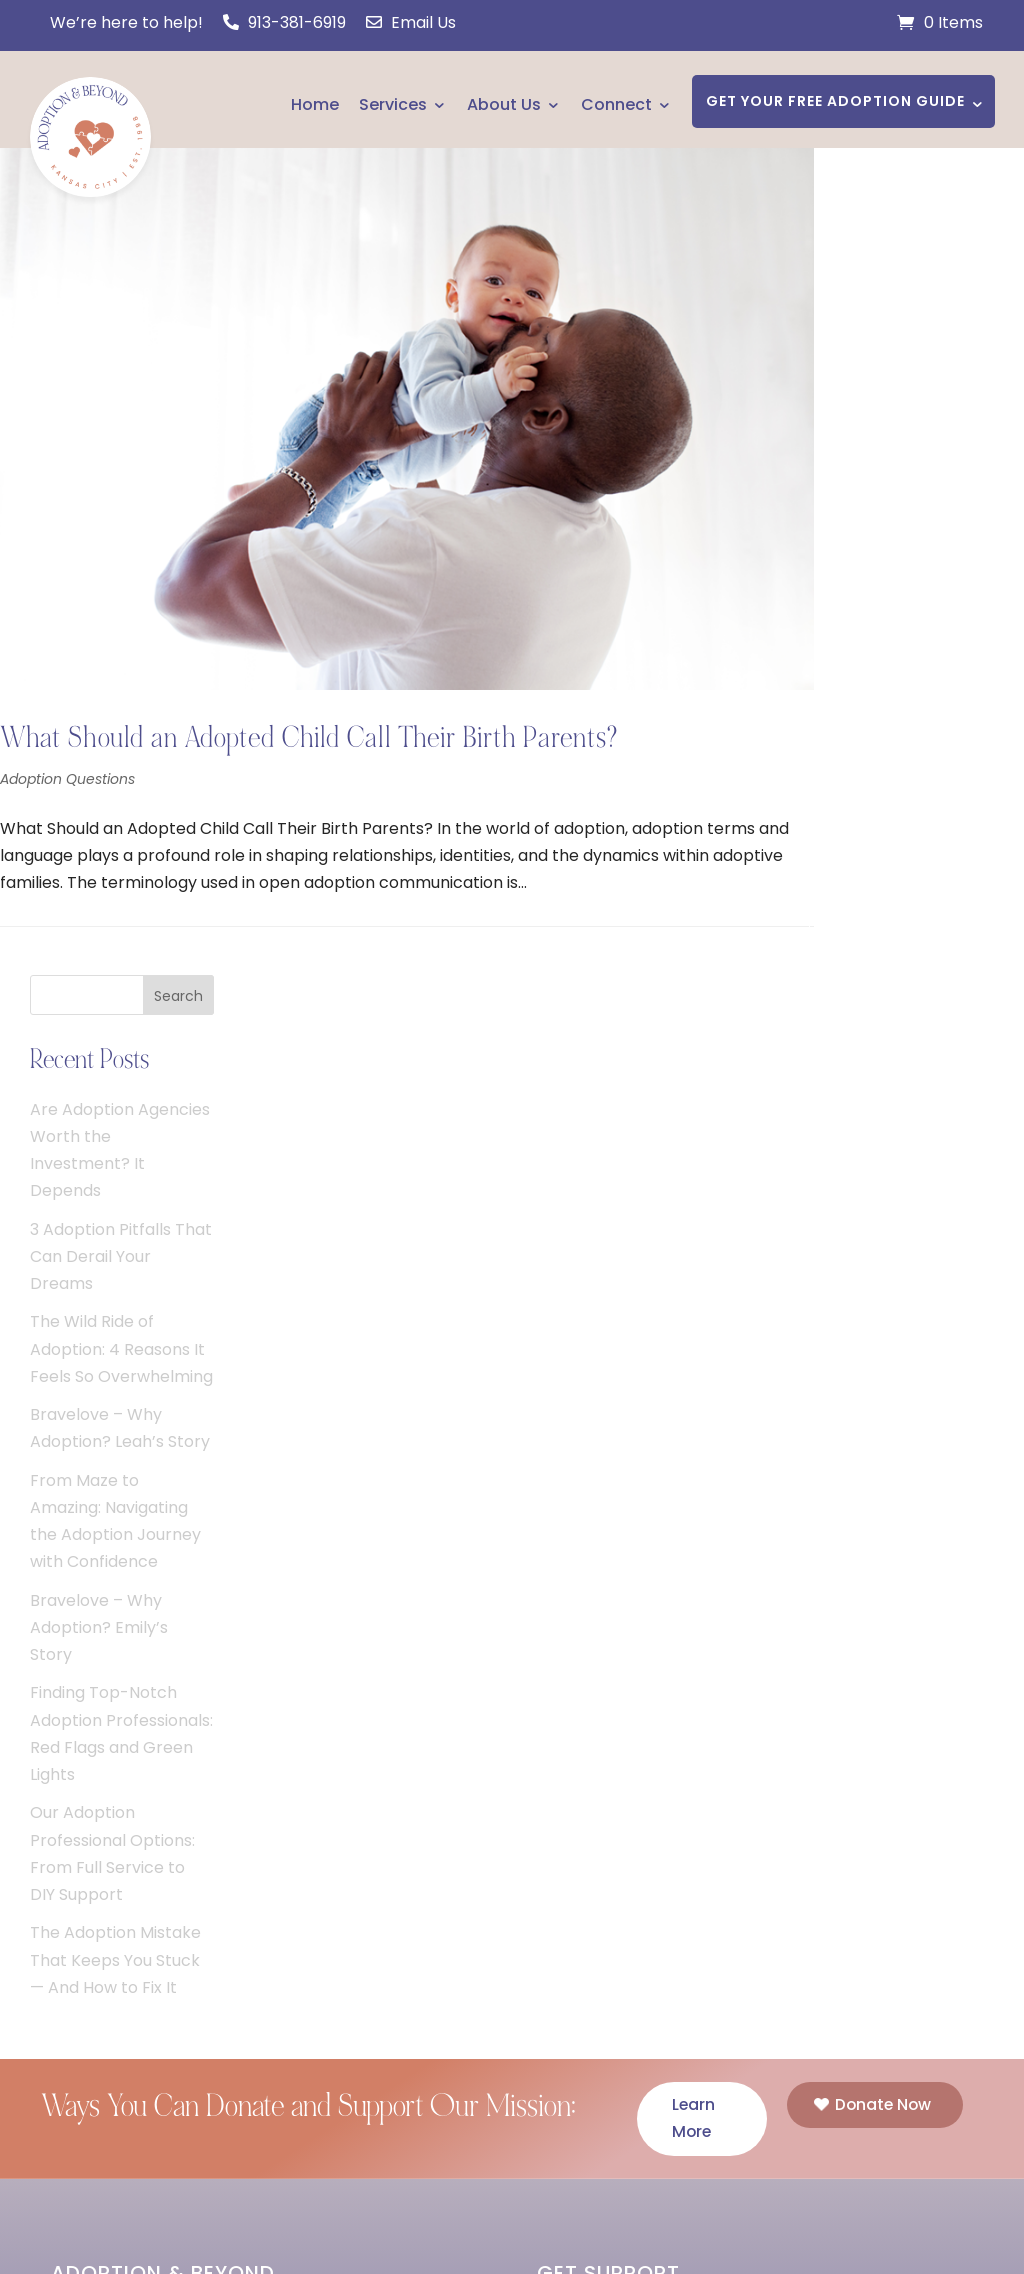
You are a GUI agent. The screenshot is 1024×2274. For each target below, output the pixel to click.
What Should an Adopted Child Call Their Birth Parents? (308, 698)
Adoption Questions (67, 740)
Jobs (70, 2077)
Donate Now (883, 1277)
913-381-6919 (284, 22)
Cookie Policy (802, 2206)
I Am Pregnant (591, 1498)
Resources (91, 1856)
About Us (504, 104)
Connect (616, 104)
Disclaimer (571, 2224)
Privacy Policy (679, 2206)
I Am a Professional (610, 1608)
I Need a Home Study (618, 1535)
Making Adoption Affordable (161, 1966)
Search (988, 169)
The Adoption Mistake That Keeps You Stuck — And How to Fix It (925, 1132)
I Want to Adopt (598, 1571)
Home (315, 104)
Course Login (101, 2040)
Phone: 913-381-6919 (626, 1935)
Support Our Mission (128, 2003)
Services (393, 104)
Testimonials (99, 1819)
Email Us (411, 22)
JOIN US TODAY (147, 1680)
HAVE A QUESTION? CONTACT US (685, 1979)
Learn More (694, 1292)
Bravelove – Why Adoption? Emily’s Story (909, 800)
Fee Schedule (103, 1929)
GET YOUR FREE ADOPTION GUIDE (835, 101)
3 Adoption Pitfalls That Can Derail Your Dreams (931, 429)
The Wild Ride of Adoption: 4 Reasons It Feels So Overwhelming (931, 521)
